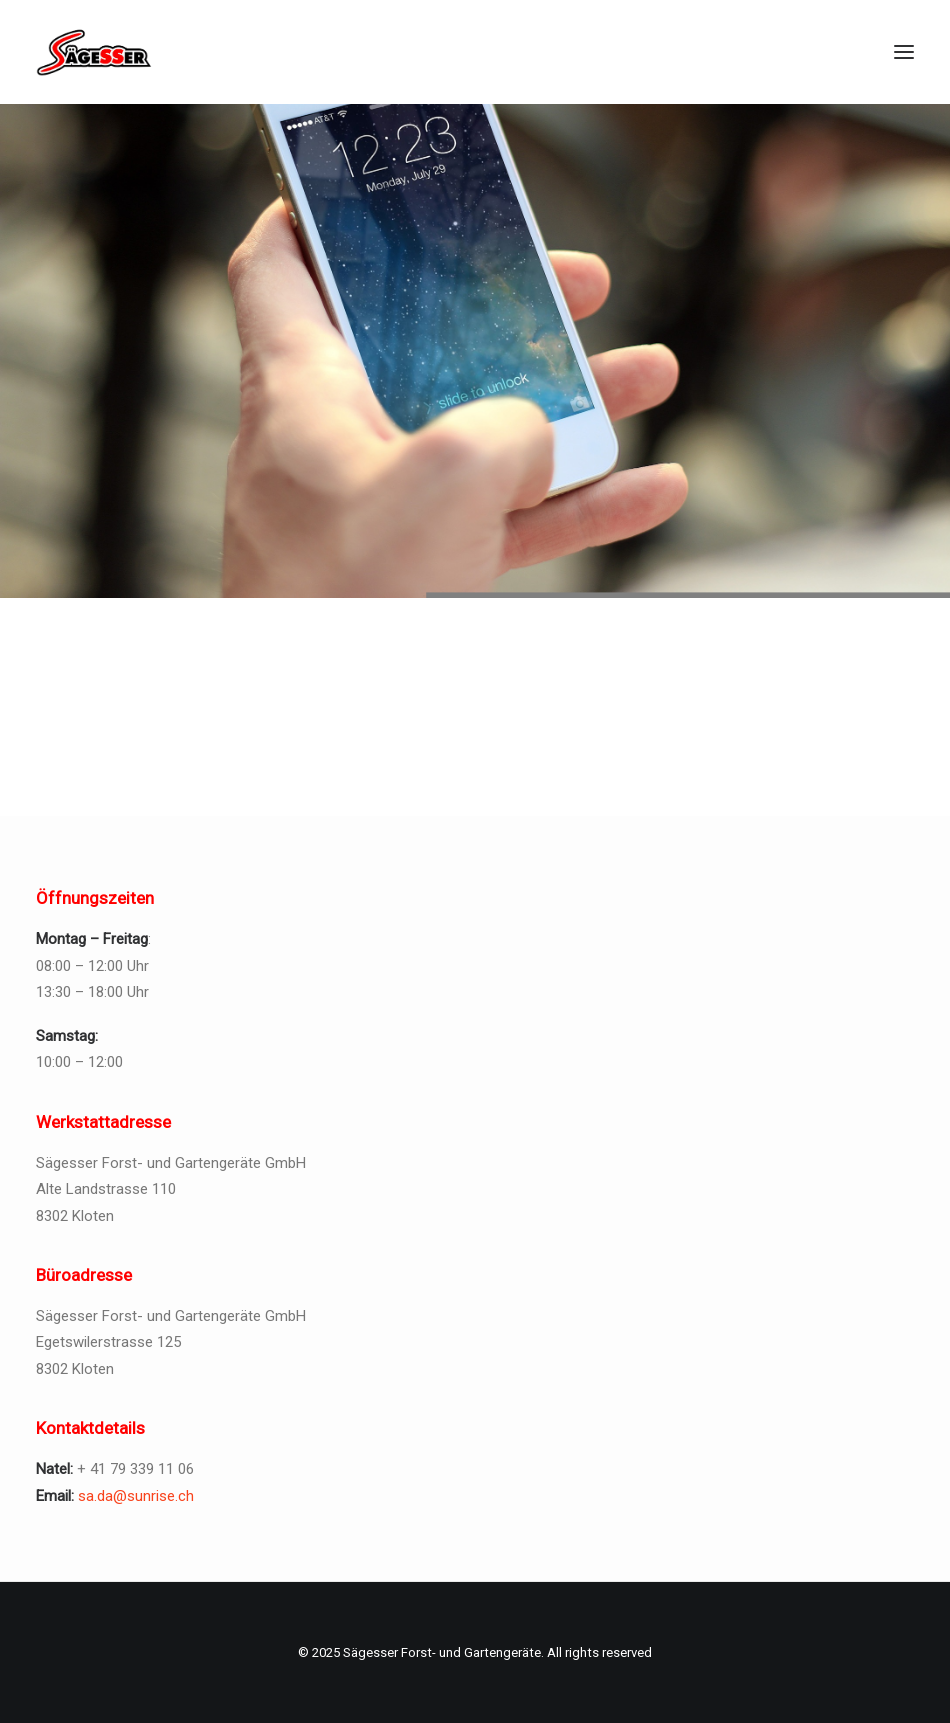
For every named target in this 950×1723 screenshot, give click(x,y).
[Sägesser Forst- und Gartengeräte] (94, 52)
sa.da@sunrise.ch (136, 1496)
